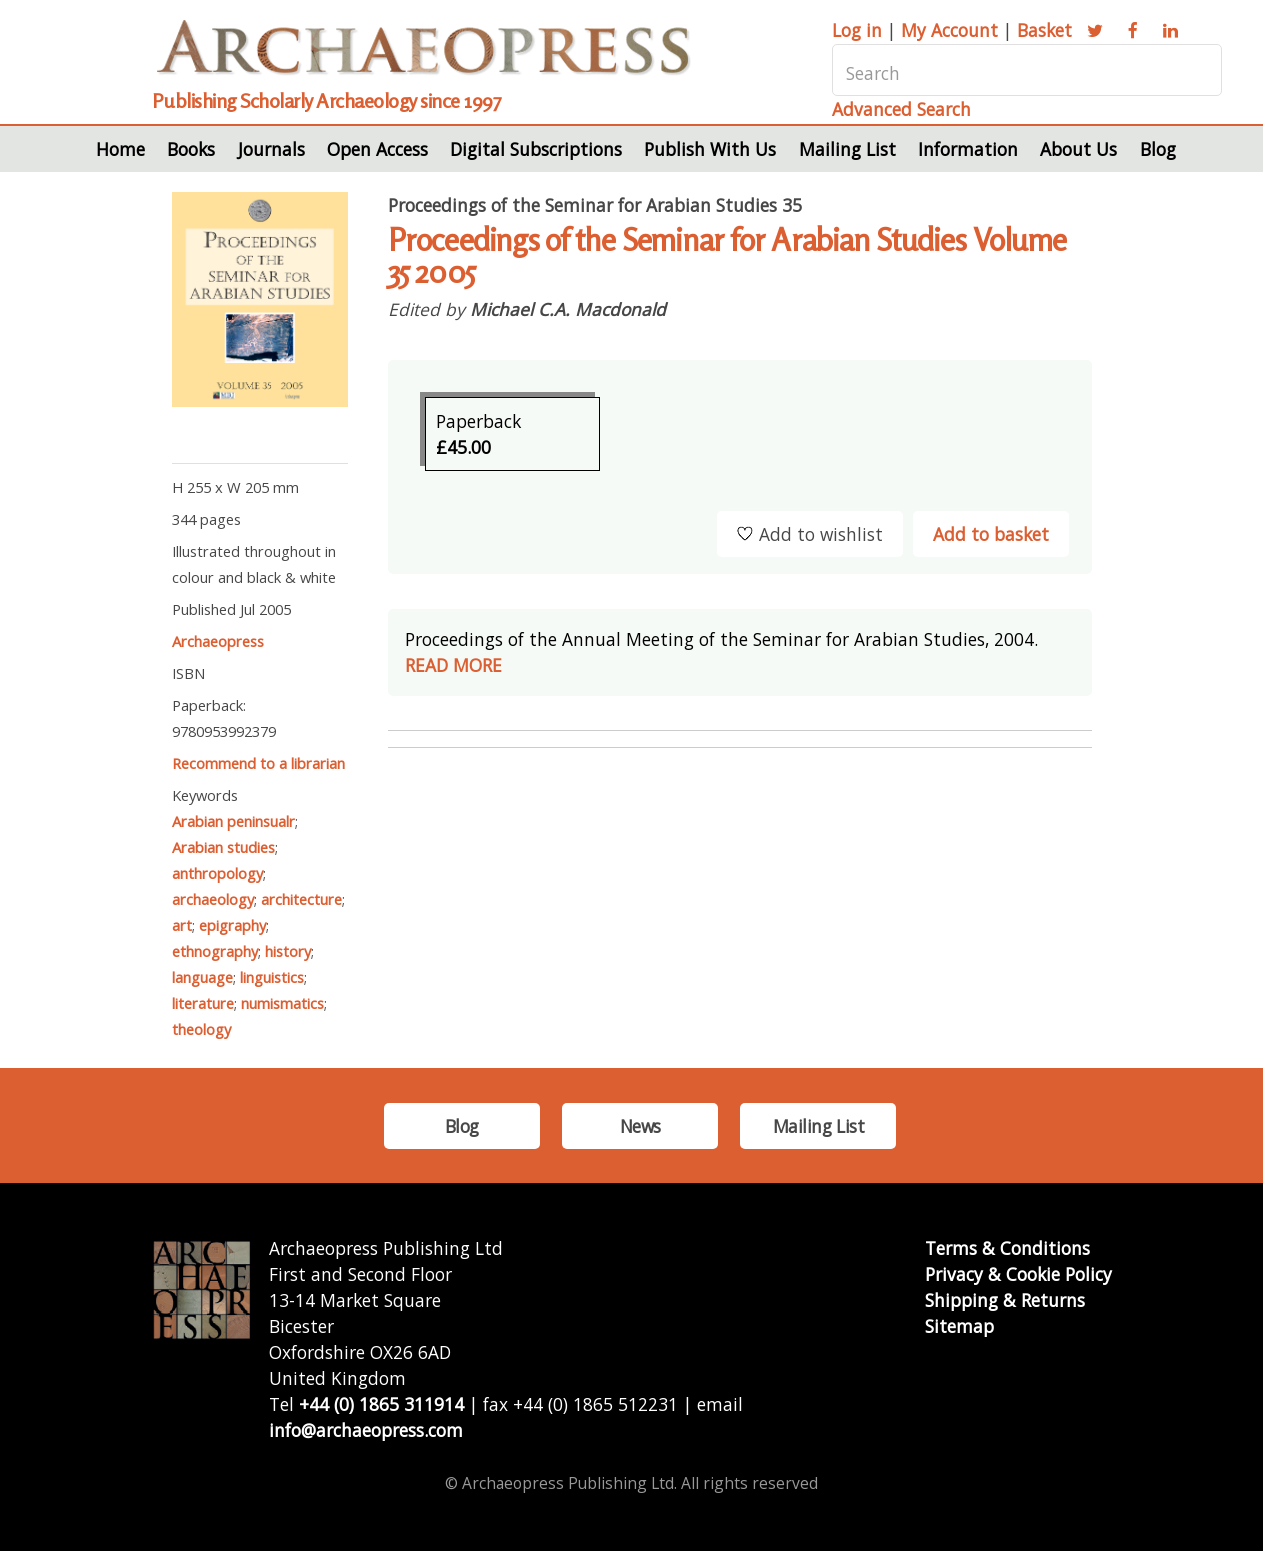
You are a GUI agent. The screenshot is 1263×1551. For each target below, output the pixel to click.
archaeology (213, 899)
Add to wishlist (810, 534)
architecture (301, 899)
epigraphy (232, 925)
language (202, 977)
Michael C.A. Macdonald (568, 309)
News (640, 1126)
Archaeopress (218, 641)
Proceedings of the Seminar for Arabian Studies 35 (595, 205)
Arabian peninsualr (233, 821)
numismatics (282, 1003)
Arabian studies (223, 847)
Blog (1158, 149)
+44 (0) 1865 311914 (381, 1404)
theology (201, 1029)
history (288, 951)
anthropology (217, 873)
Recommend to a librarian (258, 763)
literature (203, 1003)
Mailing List (847, 149)
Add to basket (991, 534)
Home (120, 149)
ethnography (215, 951)
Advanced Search (901, 109)
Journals (271, 149)
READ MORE (453, 665)
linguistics (272, 977)
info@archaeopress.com (366, 1430)
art (182, 925)
